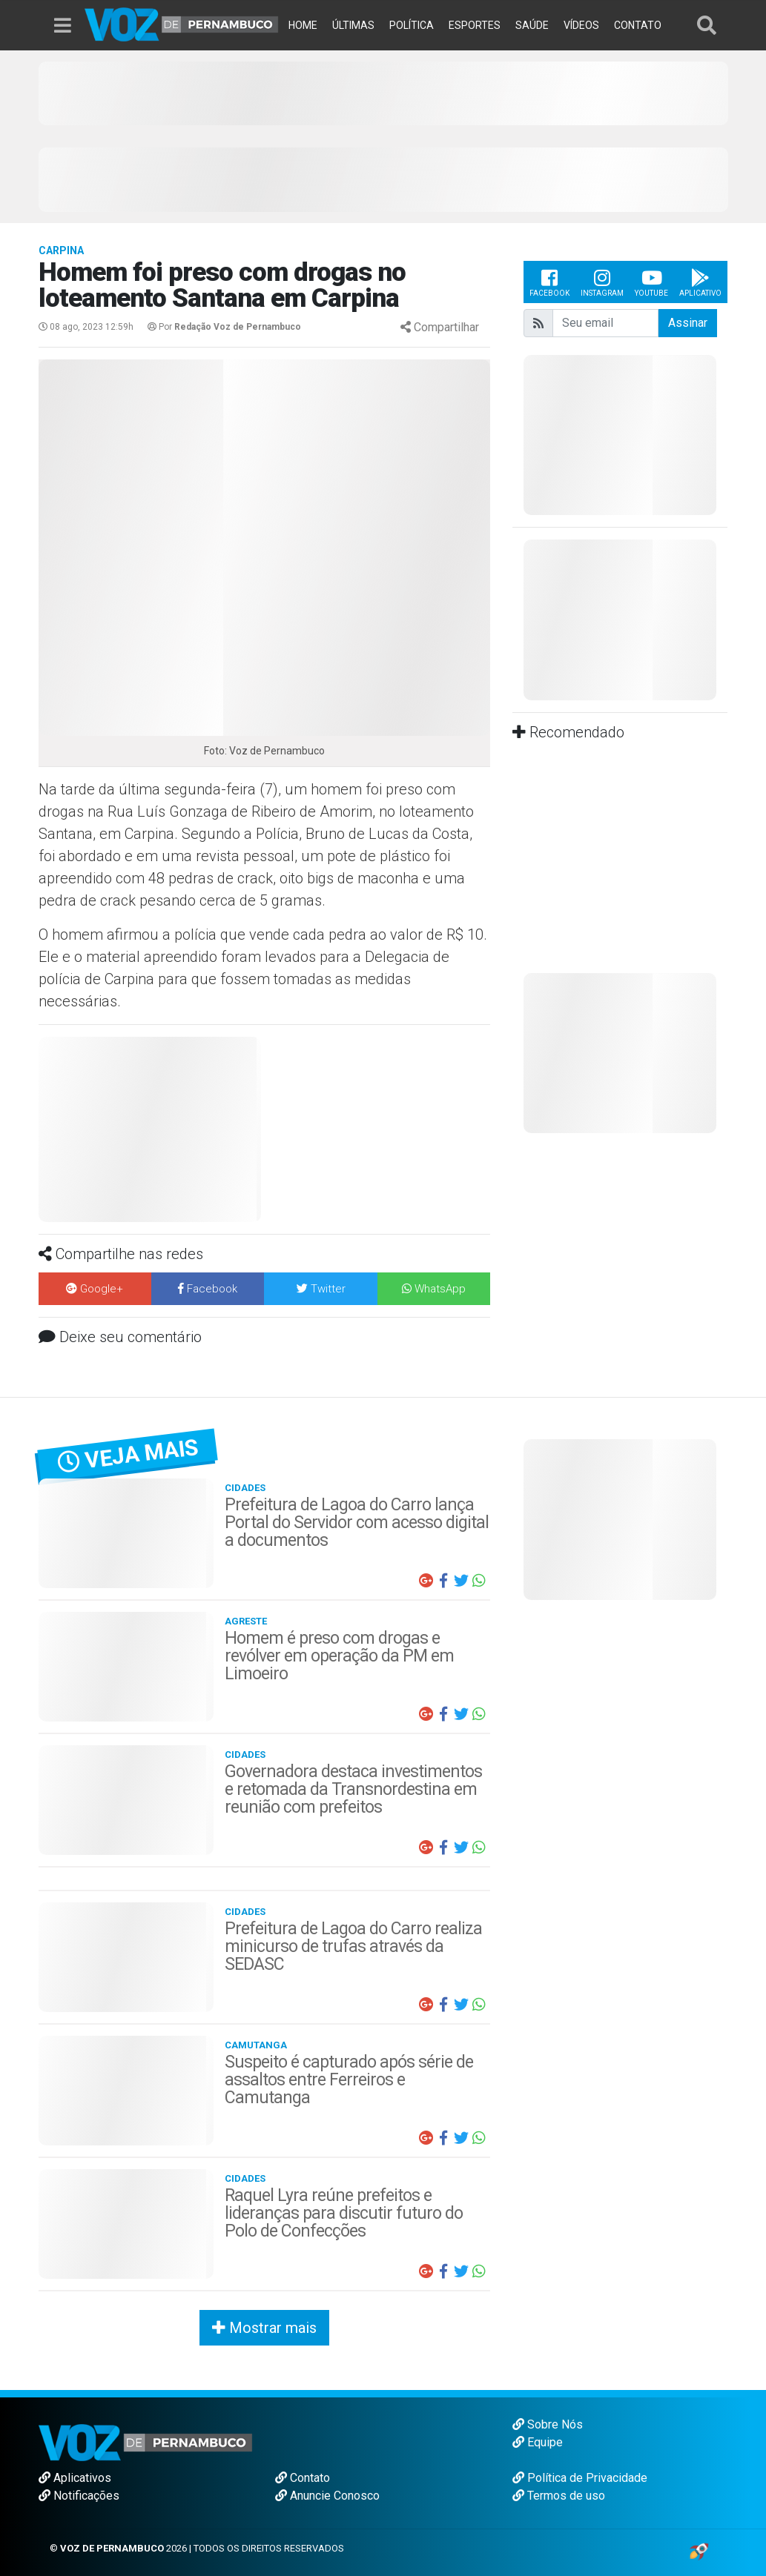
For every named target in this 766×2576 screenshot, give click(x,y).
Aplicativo (700, 282)
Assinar (687, 323)
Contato (302, 2478)
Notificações (79, 2496)
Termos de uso (558, 2496)
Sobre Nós (547, 2424)
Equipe (537, 2442)
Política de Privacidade (579, 2478)
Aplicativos (75, 2478)
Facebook (549, 282)
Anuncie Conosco (327, 2496)
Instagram (602, 282)
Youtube (651, 282)
